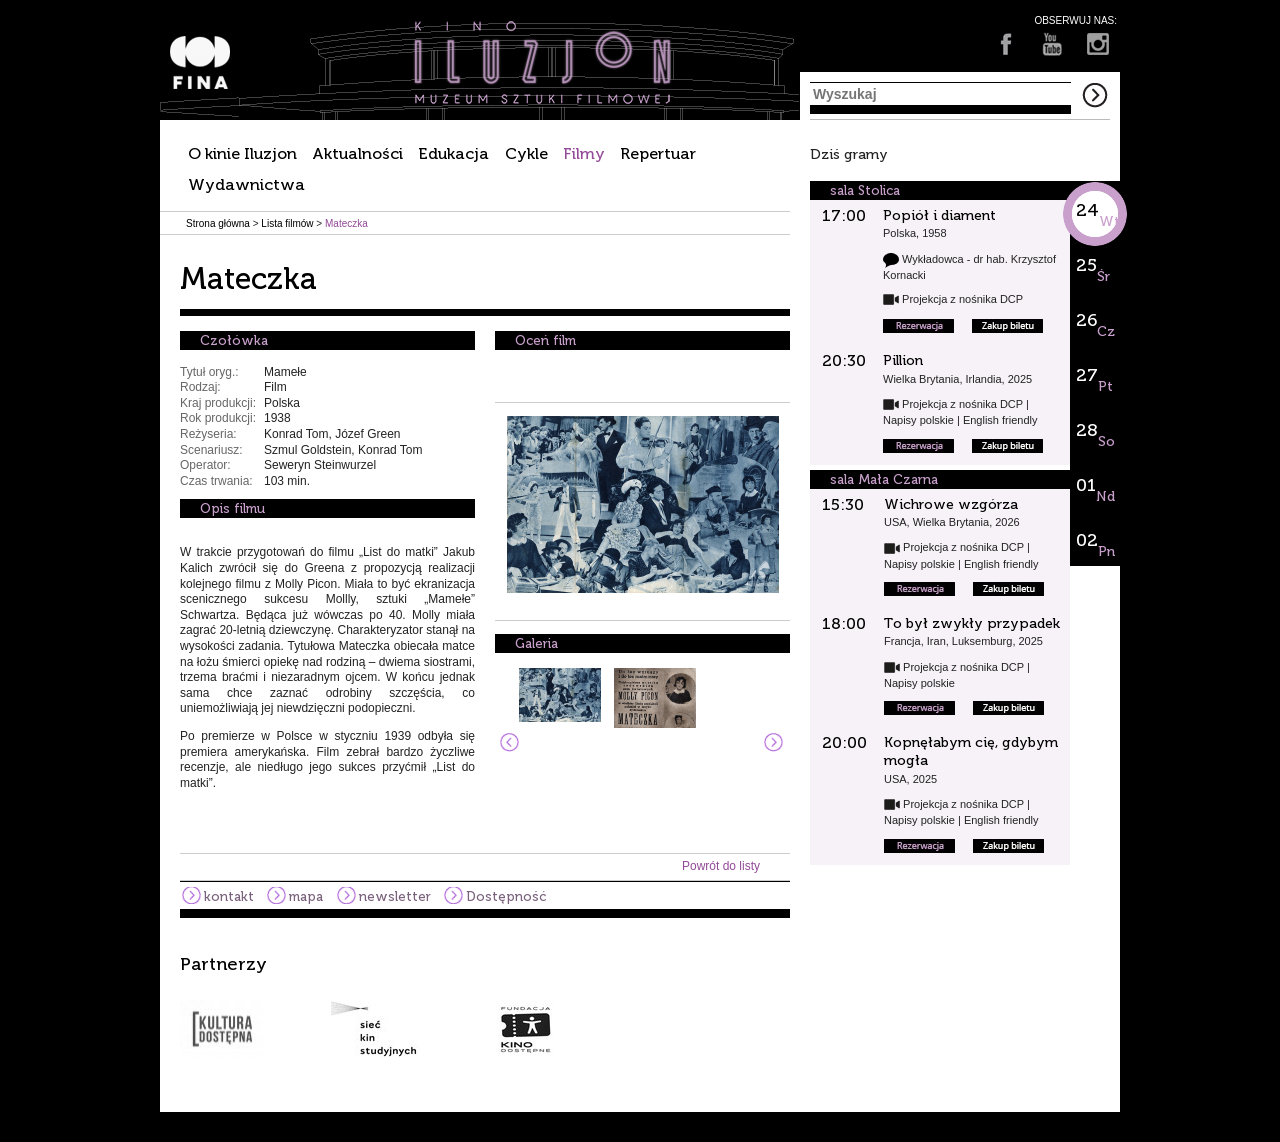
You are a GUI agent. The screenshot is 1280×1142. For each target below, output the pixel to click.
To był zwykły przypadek (972, 623)
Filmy (584, 153)
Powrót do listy (721, 866)
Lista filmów (287, 223)
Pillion (903, 360)
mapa (306, 896)
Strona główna (218, 223)
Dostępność (506, 896)
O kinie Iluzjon (242, 153)
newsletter (395, 896)
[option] (640, 1006)
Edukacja (453, 153)
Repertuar (658, 153)
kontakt (229, 896)
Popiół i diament (939, 215)
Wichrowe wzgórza (951, 504)
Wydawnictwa (246, 184)
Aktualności (357, 153)
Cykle (526, 153)
